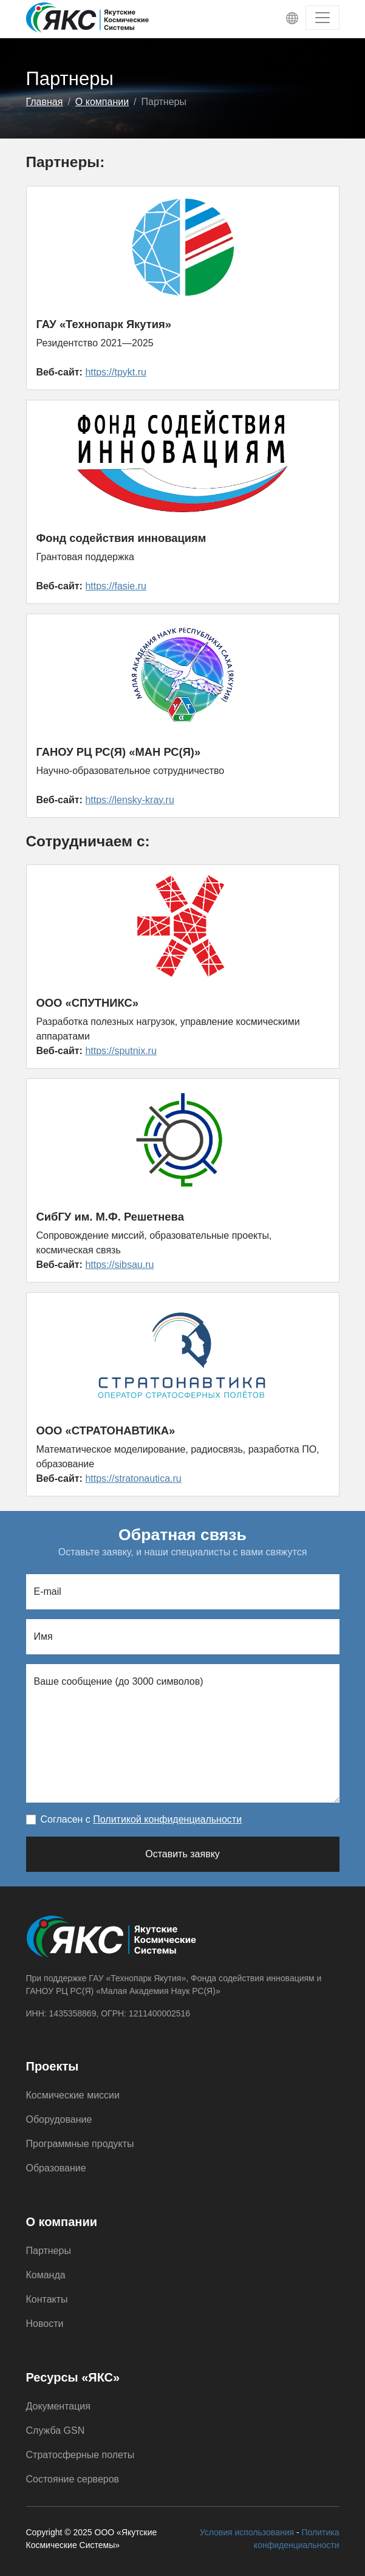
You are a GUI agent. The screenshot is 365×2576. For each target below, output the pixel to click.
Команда (46, 2275)
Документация (58, 2406)
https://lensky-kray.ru (129, 800)
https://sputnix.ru (120, 1051)
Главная (44, 102)
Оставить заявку (182, 1854)
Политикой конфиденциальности (167, 1819)
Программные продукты (80, 2144)
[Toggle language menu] (292, 18)
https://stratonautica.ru (133, 1478)
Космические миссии (73, 2095)
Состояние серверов (73, 2479)
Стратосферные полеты (80, 2455)
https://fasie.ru (115, 586)
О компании (102, 102)
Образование (56, 2168)
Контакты (47, 2299)
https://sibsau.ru (119, 1264)
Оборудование (59, 2119)
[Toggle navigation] (322, 17)
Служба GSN (55, 2430)
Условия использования (247, 2532)
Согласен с (141, 1819)
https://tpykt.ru (115, 372)
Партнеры (48, 2250)
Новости (45, 2323)
